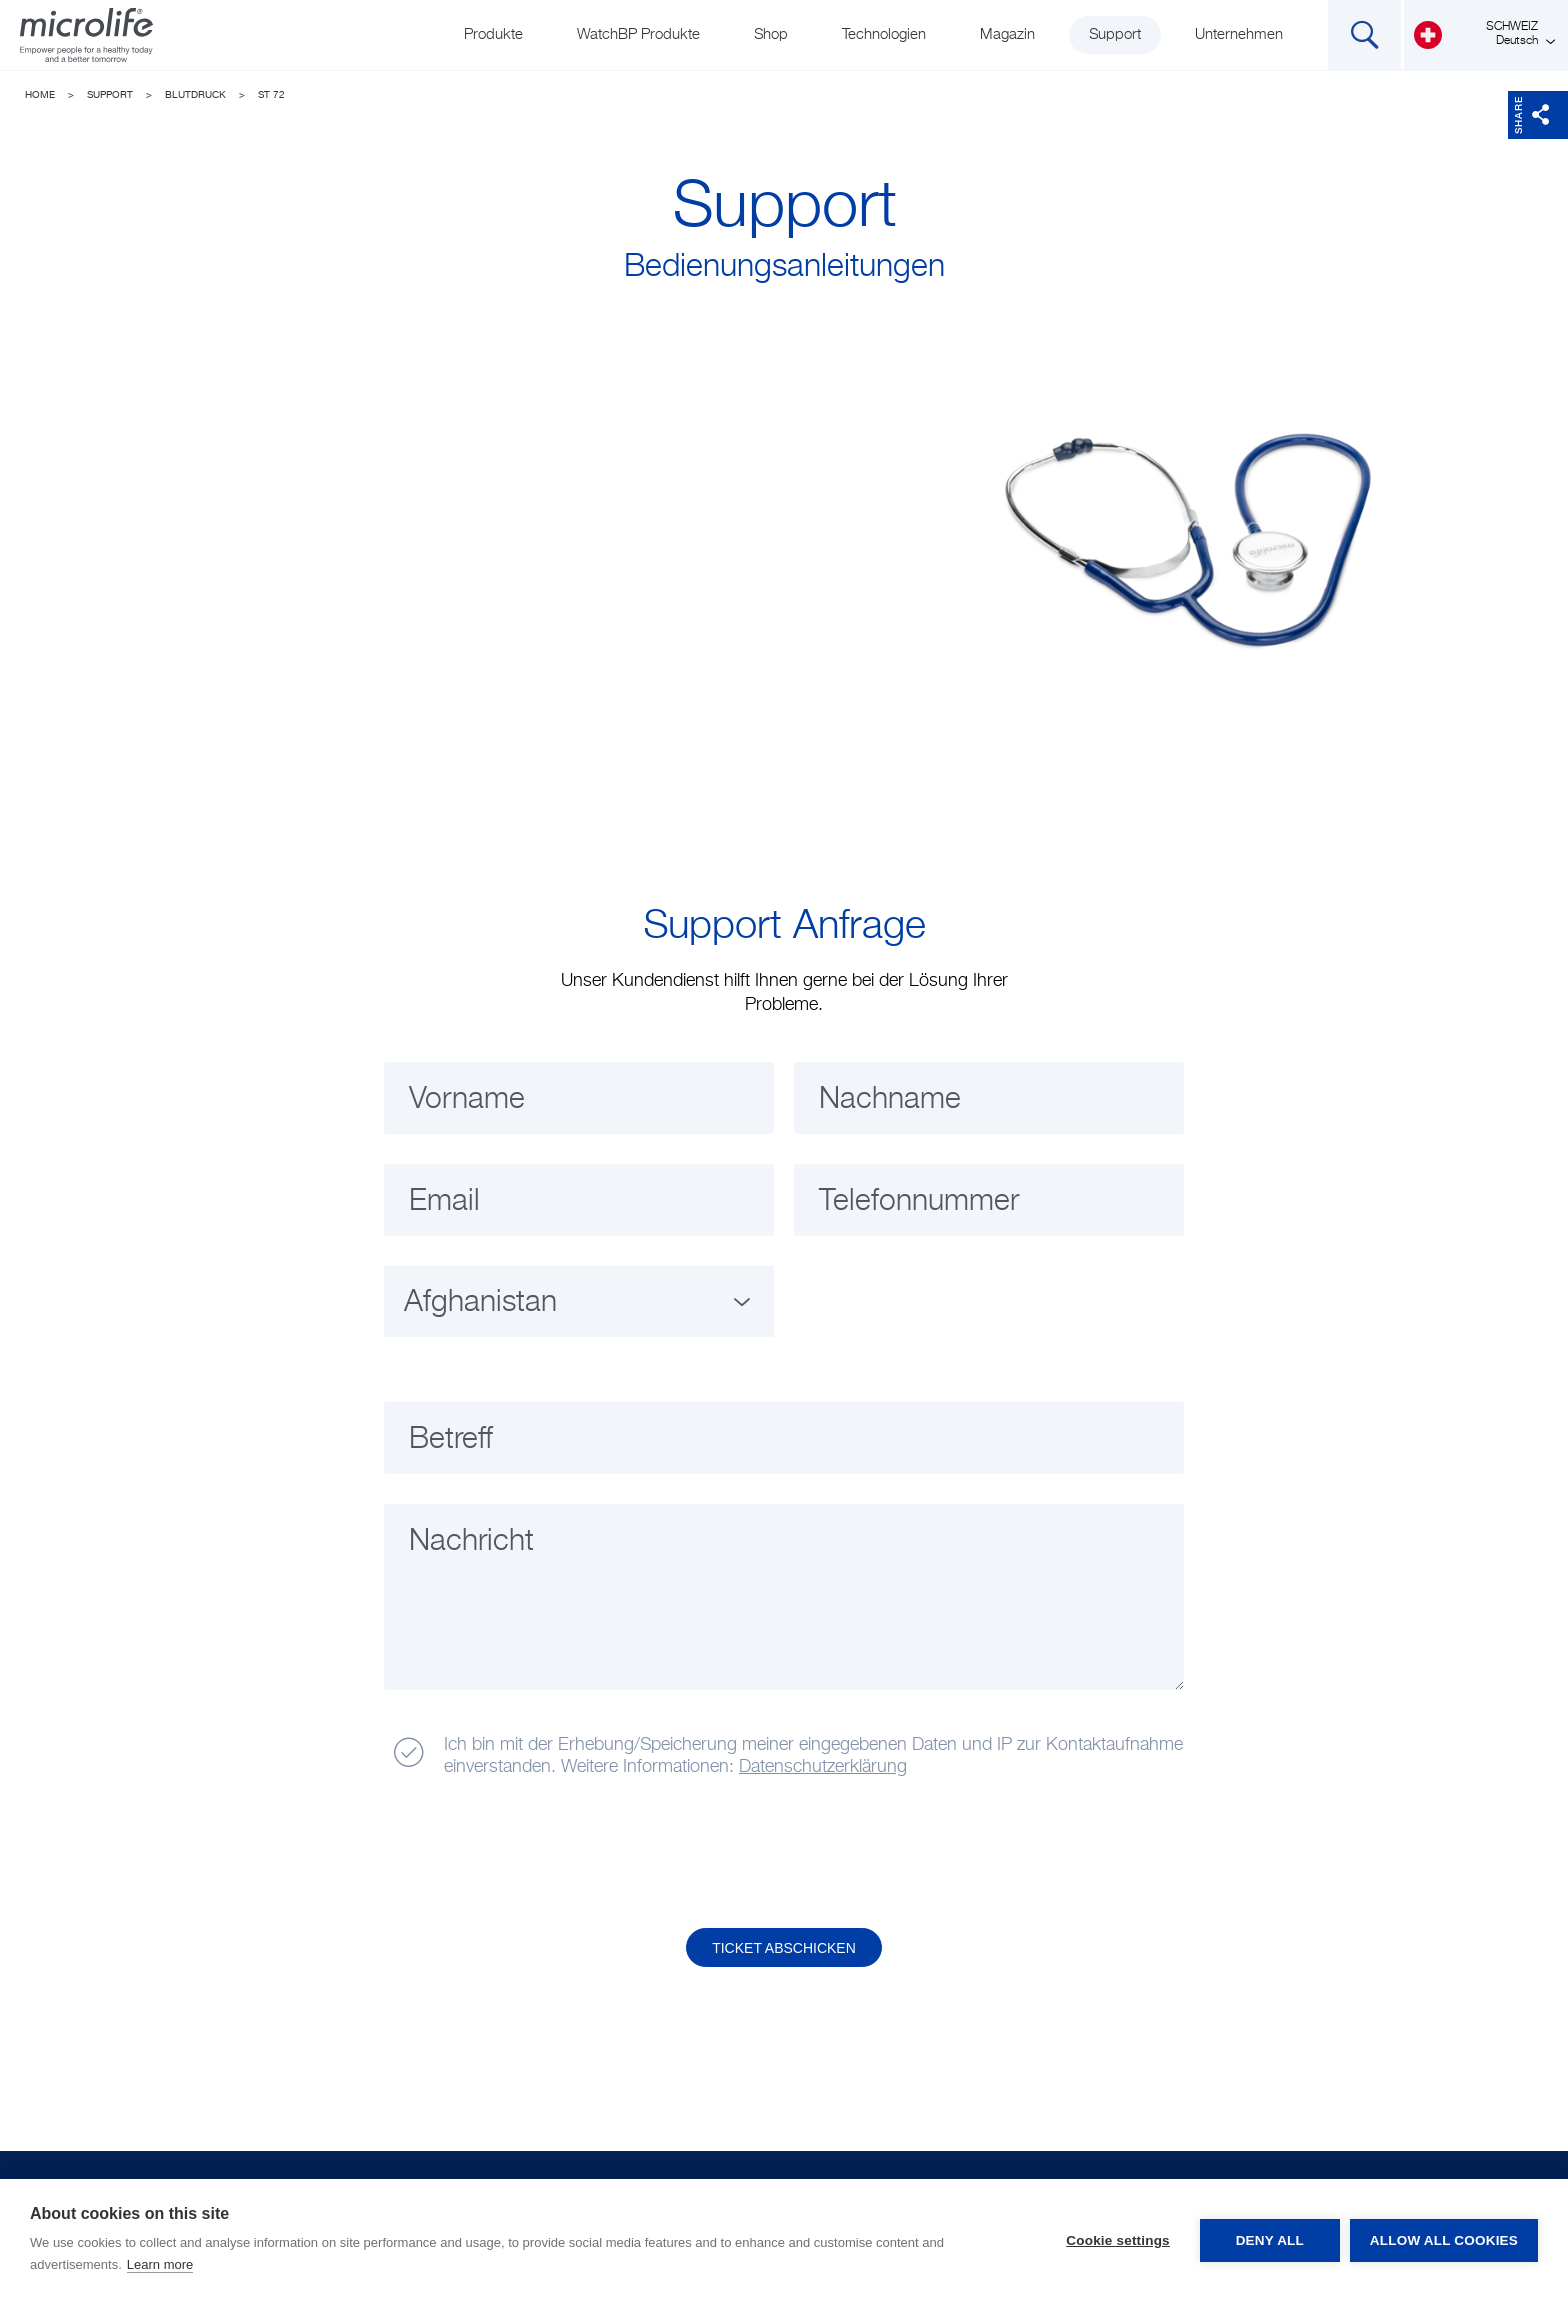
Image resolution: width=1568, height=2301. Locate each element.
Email (444, 1202)
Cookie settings (1118, 2240)
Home (40, 95)
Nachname (890, 1100)
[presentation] (537, 1854)
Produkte (493, 34)
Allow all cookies (1444, 2240)
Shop (771, 34)
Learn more (160, 2264)
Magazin (1007, 34)
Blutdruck (195, 95)
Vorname (467, 1100)
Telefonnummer (919, 1202)
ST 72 (271, 95)
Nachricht (471, 1542)
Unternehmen (1239, 34)
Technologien (884, 34)
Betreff (451, 1440)
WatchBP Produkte (638, 34)
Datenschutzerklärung (823, 1767)
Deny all (1270, 2240)
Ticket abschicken (784, 1948)
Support (1115, 34)
